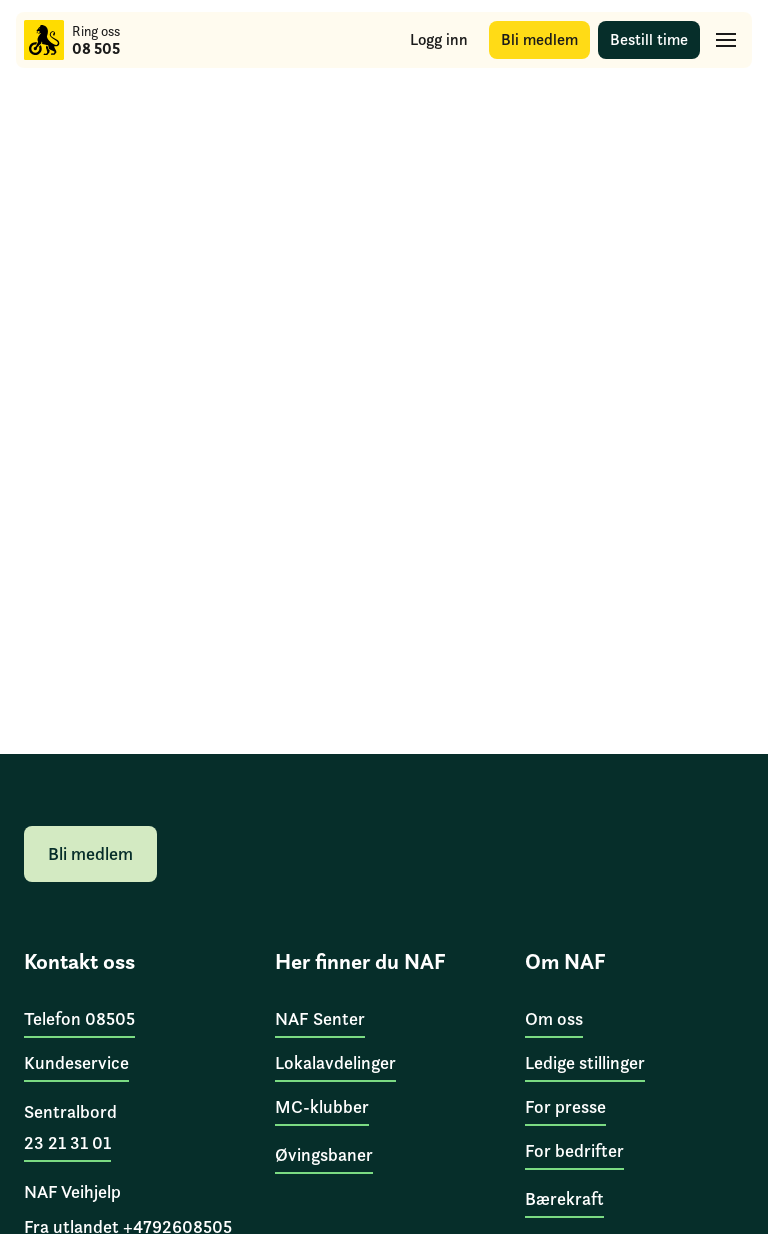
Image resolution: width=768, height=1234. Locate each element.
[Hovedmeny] (726, 40)
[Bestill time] (649, 40)
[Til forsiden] (44, 40)
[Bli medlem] (539, 40)
